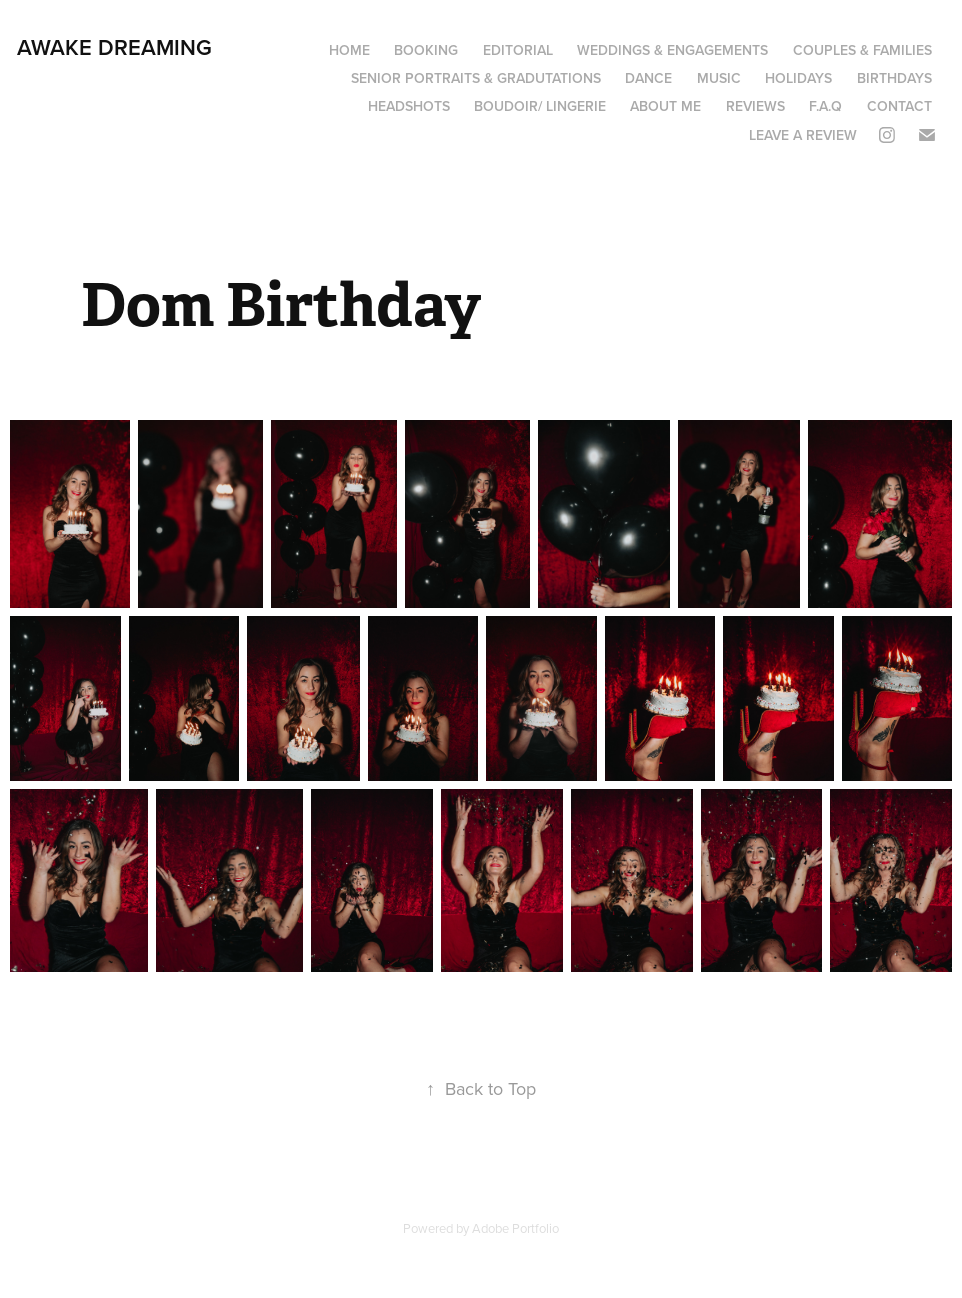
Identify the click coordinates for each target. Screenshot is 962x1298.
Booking (426, 50)
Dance (648, 78)
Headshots (409, 106)
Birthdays (894, 78)
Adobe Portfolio (515, 1228)
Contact (899, 106)
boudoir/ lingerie (540, 106)
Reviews (755, 106)
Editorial (518, 50)
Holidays (798, 78)
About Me (665, 106)
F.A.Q (825, 106)
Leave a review (803, 135)
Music (719, 78)
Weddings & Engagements (672, 50)
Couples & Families (862, 50)
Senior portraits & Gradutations (476, 78)
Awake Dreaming (114, 47)
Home (349, 50)
